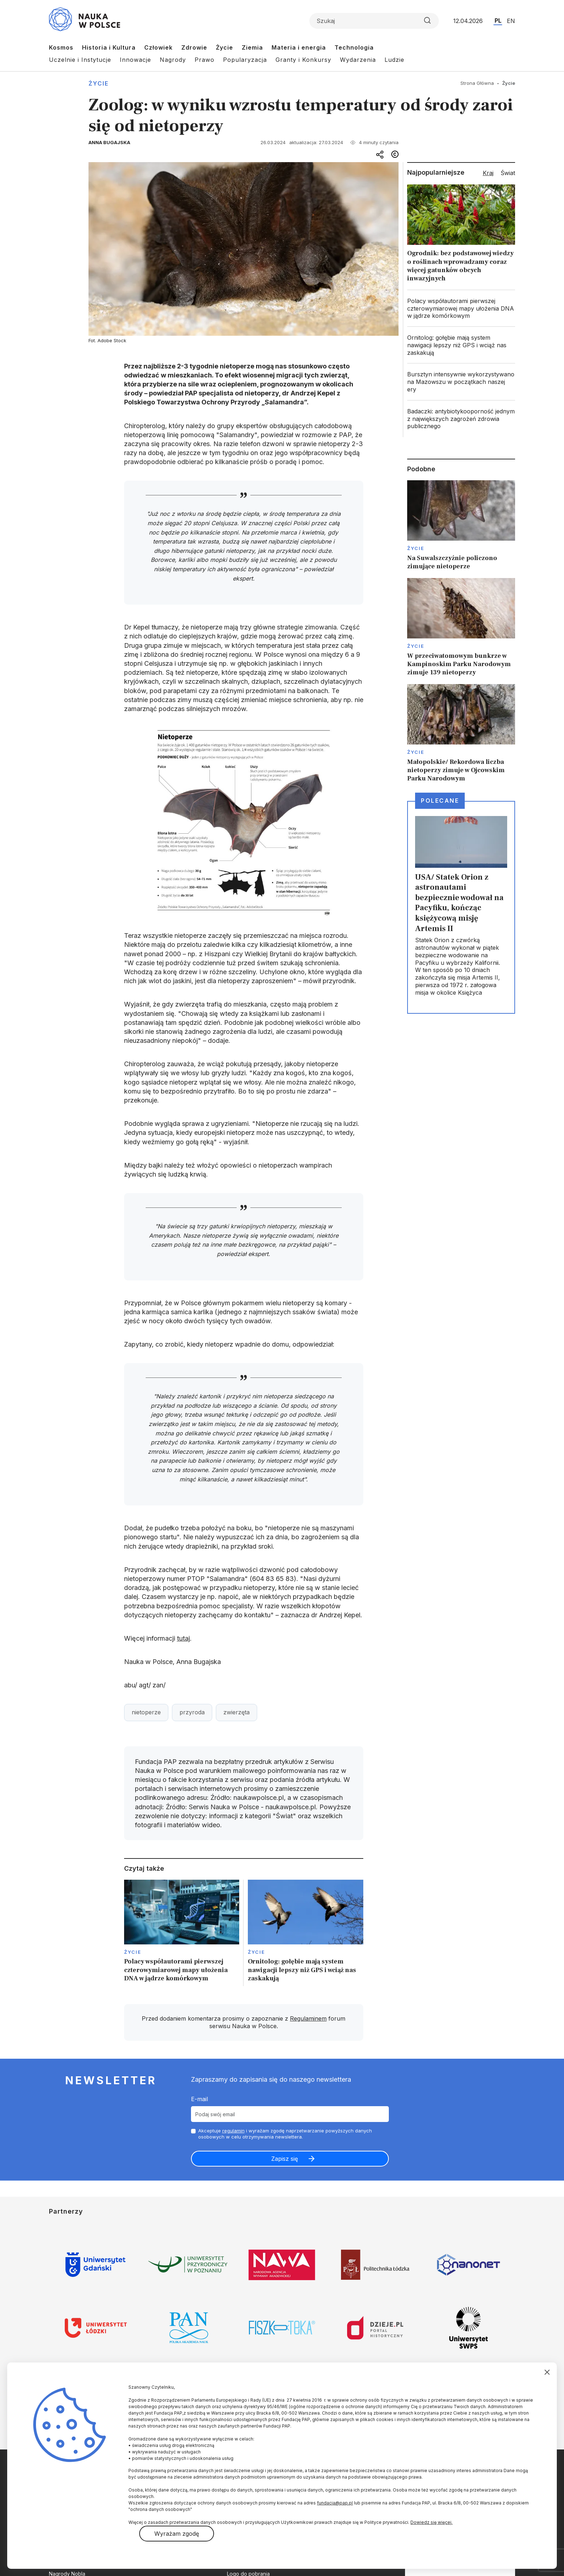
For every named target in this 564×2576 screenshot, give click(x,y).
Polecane (440, 800)
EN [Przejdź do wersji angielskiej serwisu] (511, 20)
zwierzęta (236, 1712)
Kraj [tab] (488, 173)
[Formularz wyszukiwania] (374, 21)
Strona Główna (477, 83)
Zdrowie (194, 47)
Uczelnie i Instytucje (80, 59)
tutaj (183, 1638)
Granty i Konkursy (303, 59)
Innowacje (135, 59)
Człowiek (158, 47)
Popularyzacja (245, 59)
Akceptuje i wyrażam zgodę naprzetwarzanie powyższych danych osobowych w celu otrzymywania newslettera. (285, 2134)
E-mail (199, 2099)
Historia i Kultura (109, 47)
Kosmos (61, 47)
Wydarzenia (358, 59)
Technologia (354, 47)
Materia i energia (299, 47)
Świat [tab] (508, 173)
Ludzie (394, 59)
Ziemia (252, 47)
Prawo (204, 59)
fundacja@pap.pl (335, 2503)
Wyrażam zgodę (176, 2533)
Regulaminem (308, 2018)
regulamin (233, 2130)
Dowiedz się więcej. (431, 2522)
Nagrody (173, 59)
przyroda (192, 1712)
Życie (224, 47)
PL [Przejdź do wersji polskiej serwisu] (498, 20)
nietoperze (146, 1712)
